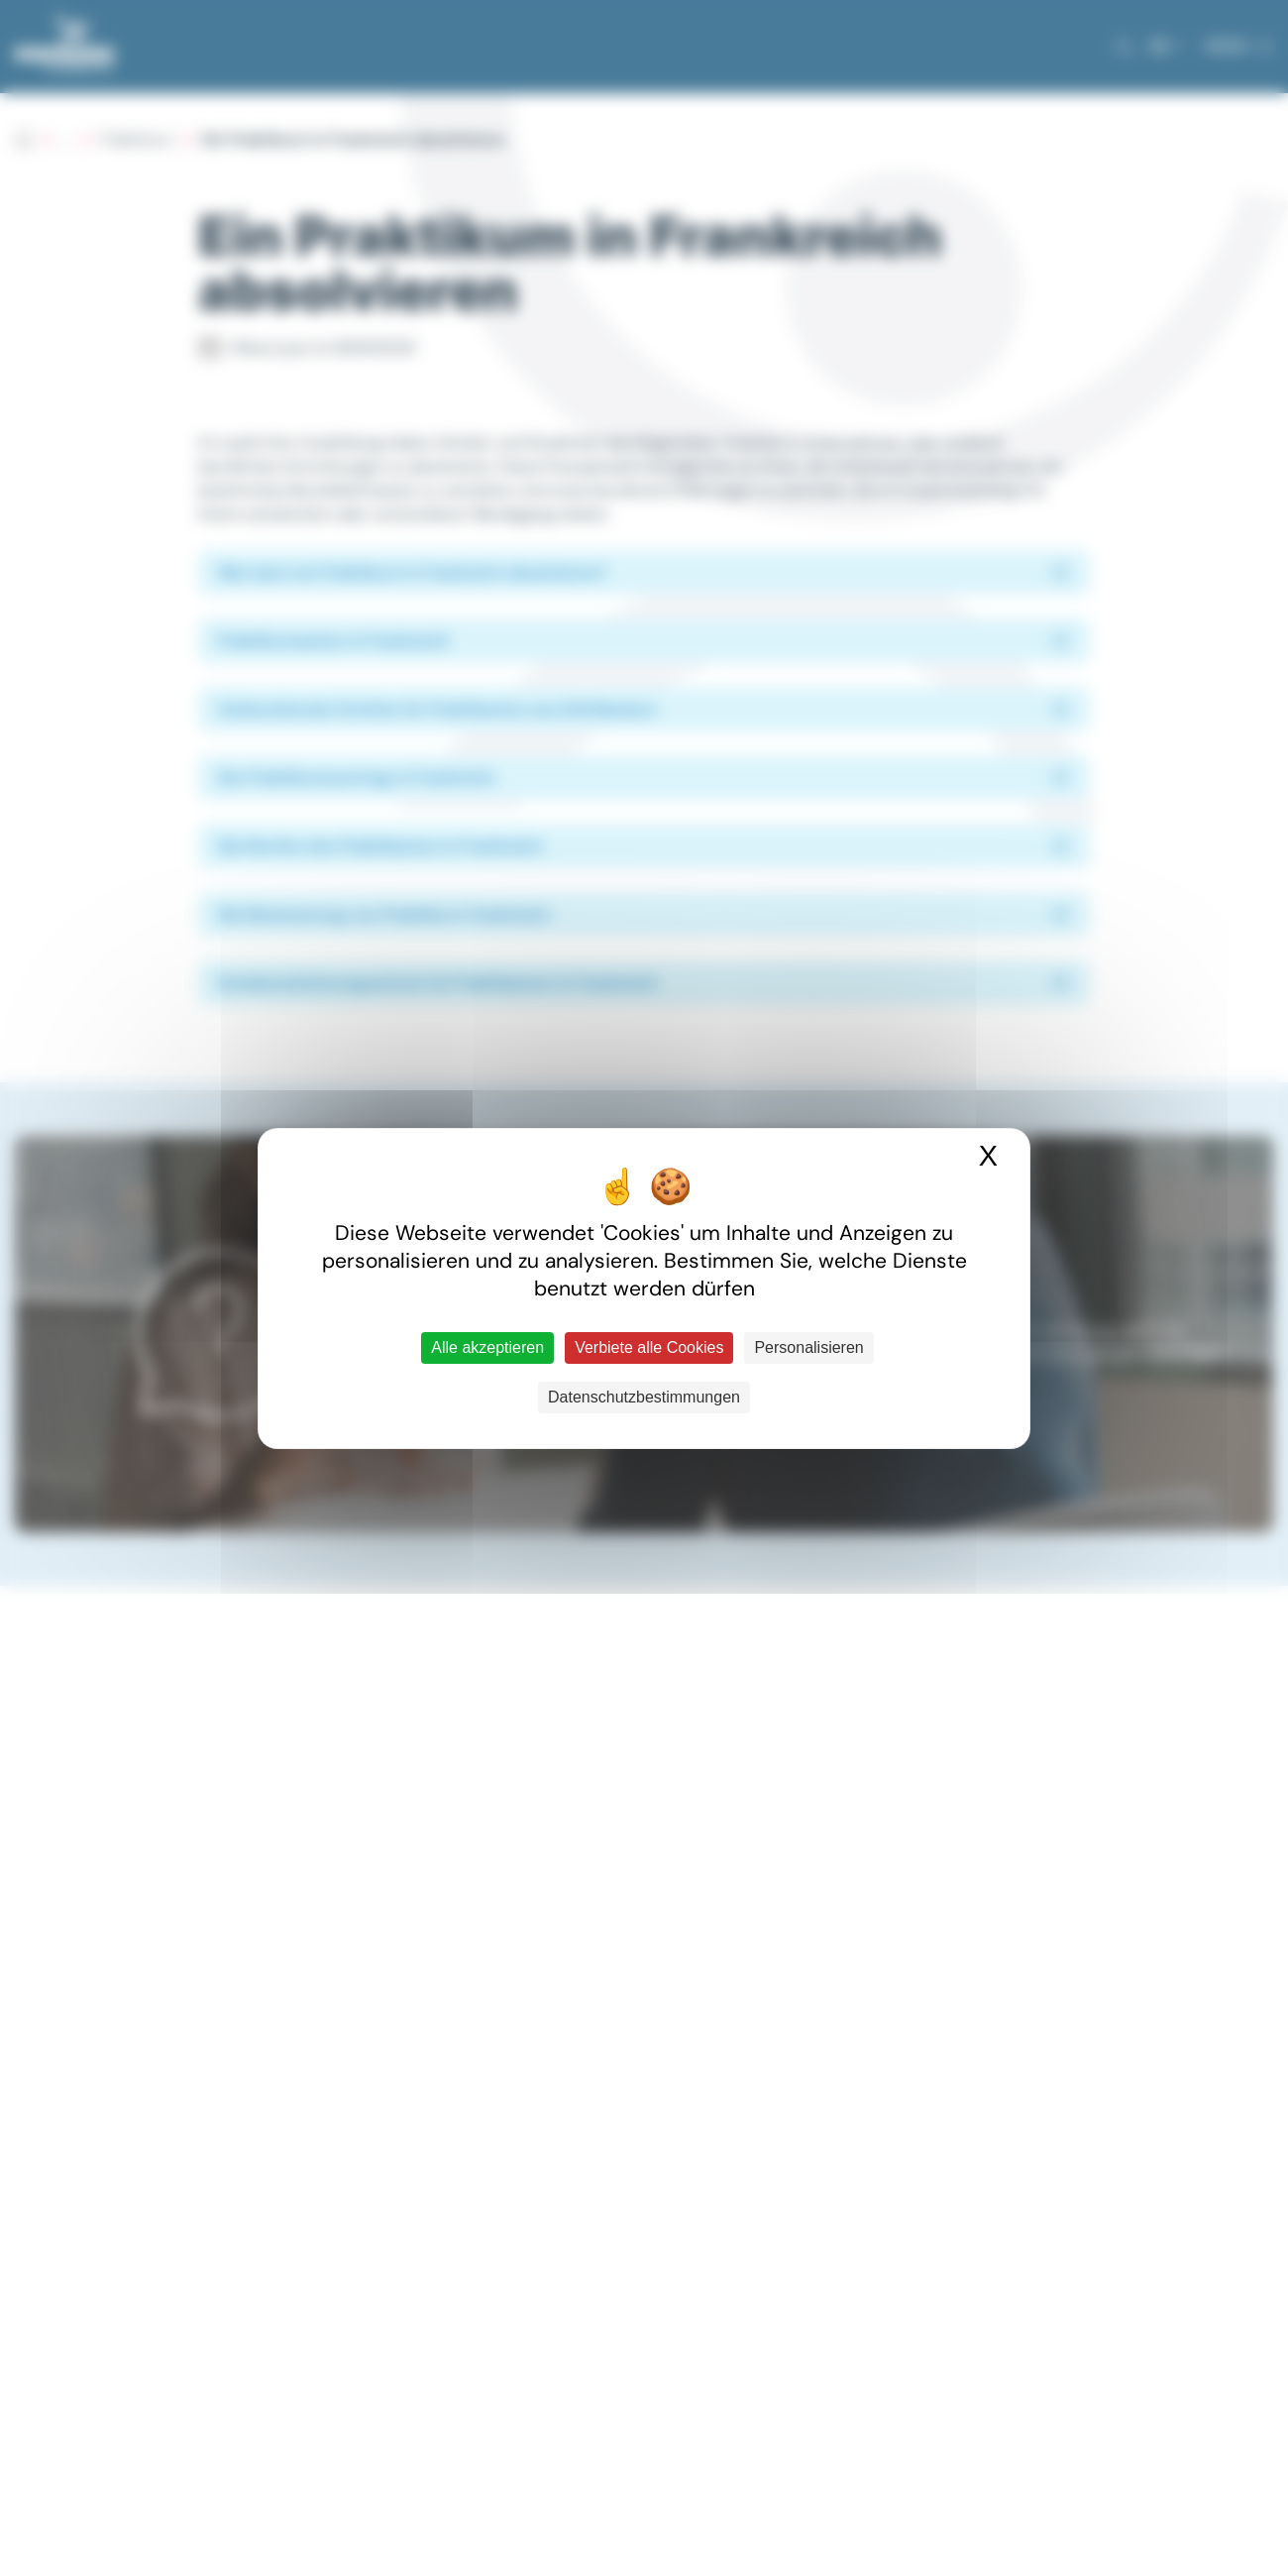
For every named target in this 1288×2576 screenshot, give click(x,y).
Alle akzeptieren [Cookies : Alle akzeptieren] (487, 1347)
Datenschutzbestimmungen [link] (644, 1397)
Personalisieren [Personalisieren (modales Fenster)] (808, 1347)
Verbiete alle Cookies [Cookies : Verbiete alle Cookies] (649, 1347)
